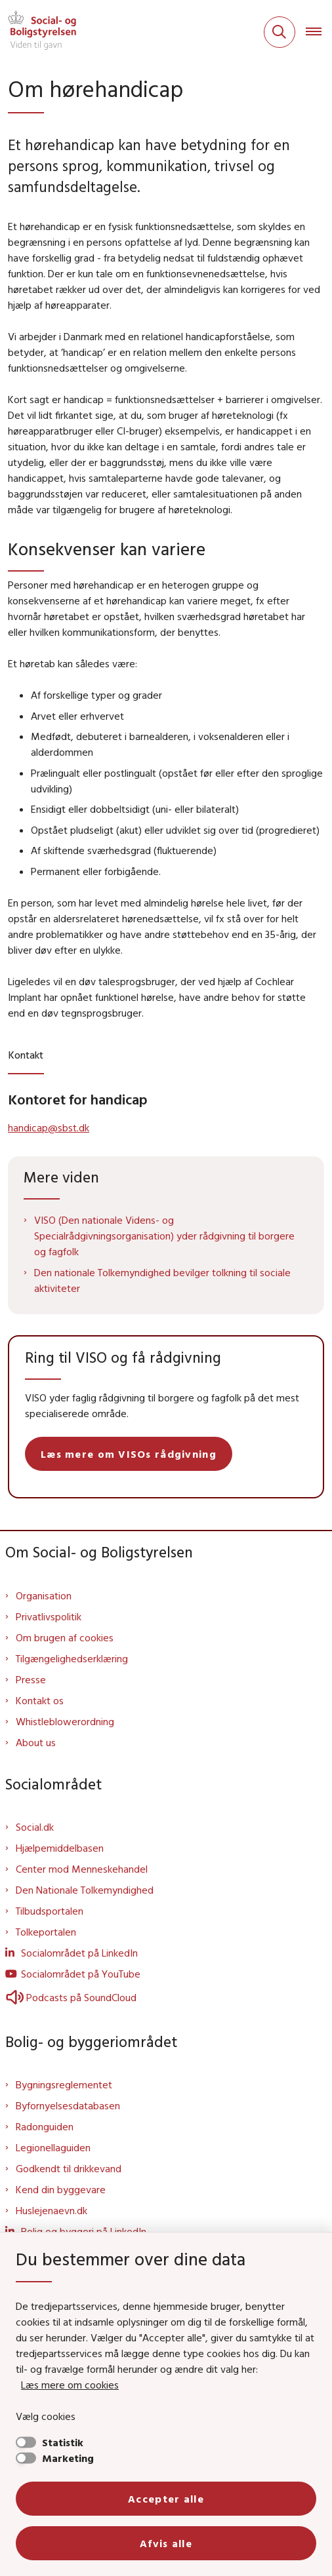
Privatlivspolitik (48, 1616)
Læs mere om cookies (70, 2384)
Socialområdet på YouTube (80, 1973)
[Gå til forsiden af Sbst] (38, 32)
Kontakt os (40, 1700)
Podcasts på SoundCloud (70, 1997)
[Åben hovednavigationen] (319, 32)
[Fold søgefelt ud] (279, 32)
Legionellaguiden (53, 2147)
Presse (31, 1679)
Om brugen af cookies (65, 1637)
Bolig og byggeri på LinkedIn (83, 2231)
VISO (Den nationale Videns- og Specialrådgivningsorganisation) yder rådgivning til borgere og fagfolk (164, 1235)
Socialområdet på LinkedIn (79, 1952)
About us (36, 1742)
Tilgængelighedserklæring (72, 1658)
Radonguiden (44, 2126)
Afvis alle (166, 2543)
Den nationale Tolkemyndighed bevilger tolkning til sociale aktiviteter (162, 1280)
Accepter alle (166, 2498)
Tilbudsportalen (49, 1910)
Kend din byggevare (61, 2189)
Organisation (44, 1595)
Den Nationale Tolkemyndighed (85, 1889)
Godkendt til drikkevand (68, 2168)
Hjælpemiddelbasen (60, 1847)
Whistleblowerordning (65, 1721)
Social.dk (35, 1826)
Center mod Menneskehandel (82, 1868)
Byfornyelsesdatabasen (68, 2105)
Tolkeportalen (46, 1931)
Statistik (62, 2442)
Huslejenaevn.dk (51, 2210)
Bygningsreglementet (64, 2084)
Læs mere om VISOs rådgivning (129, 1453)
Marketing (68, 2458)
